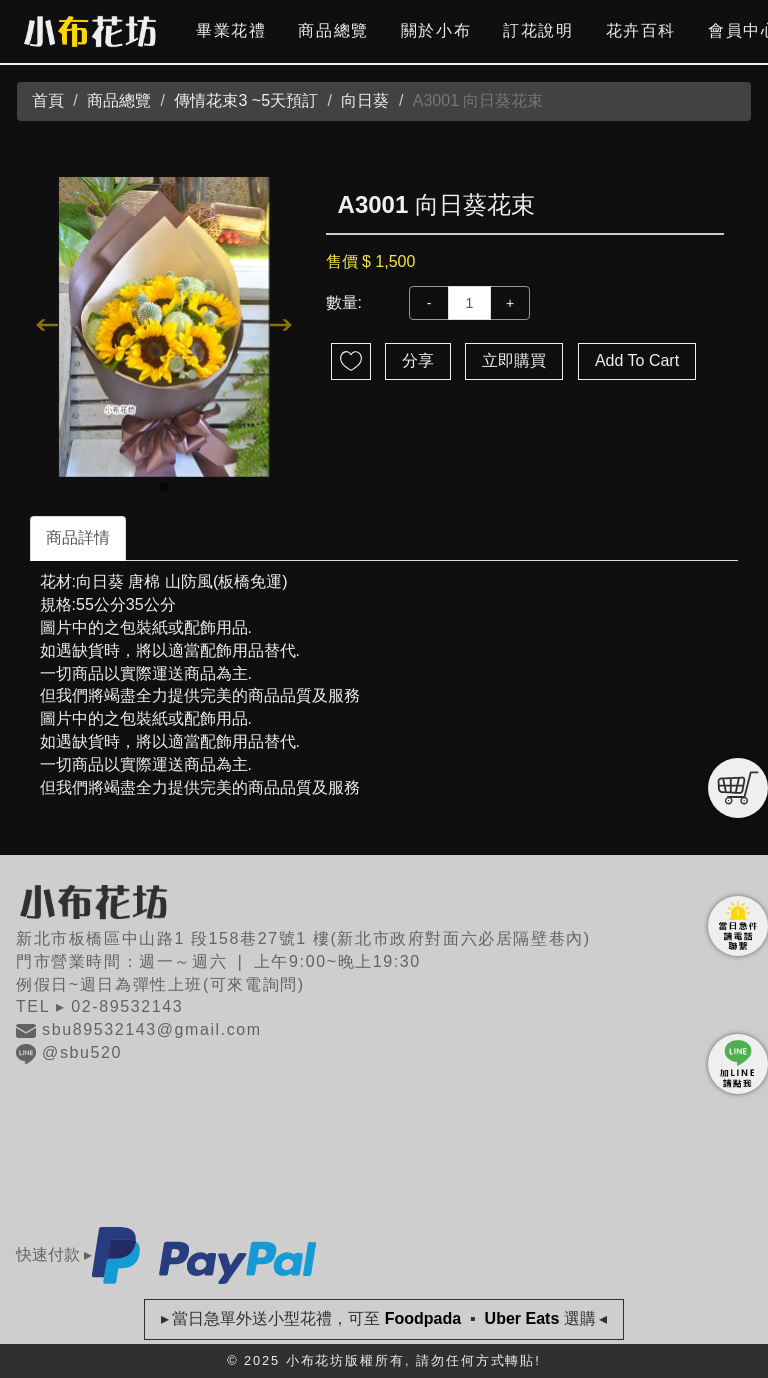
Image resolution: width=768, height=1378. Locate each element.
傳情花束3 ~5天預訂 (246, 100)
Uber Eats (522, 1318)
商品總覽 (333, 30)
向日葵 (365, 100)
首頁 (48, 100)
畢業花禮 (231, 30)
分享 (418, 360)
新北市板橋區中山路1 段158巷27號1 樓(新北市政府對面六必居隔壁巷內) (303, 938)
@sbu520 (82, 1052)
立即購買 (514, 360)
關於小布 (436, 30)
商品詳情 (78, 537)
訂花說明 (538, 30)
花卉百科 (641, 30)
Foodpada (422, 1318)
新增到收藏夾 (351, 361)
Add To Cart (637, 360)
